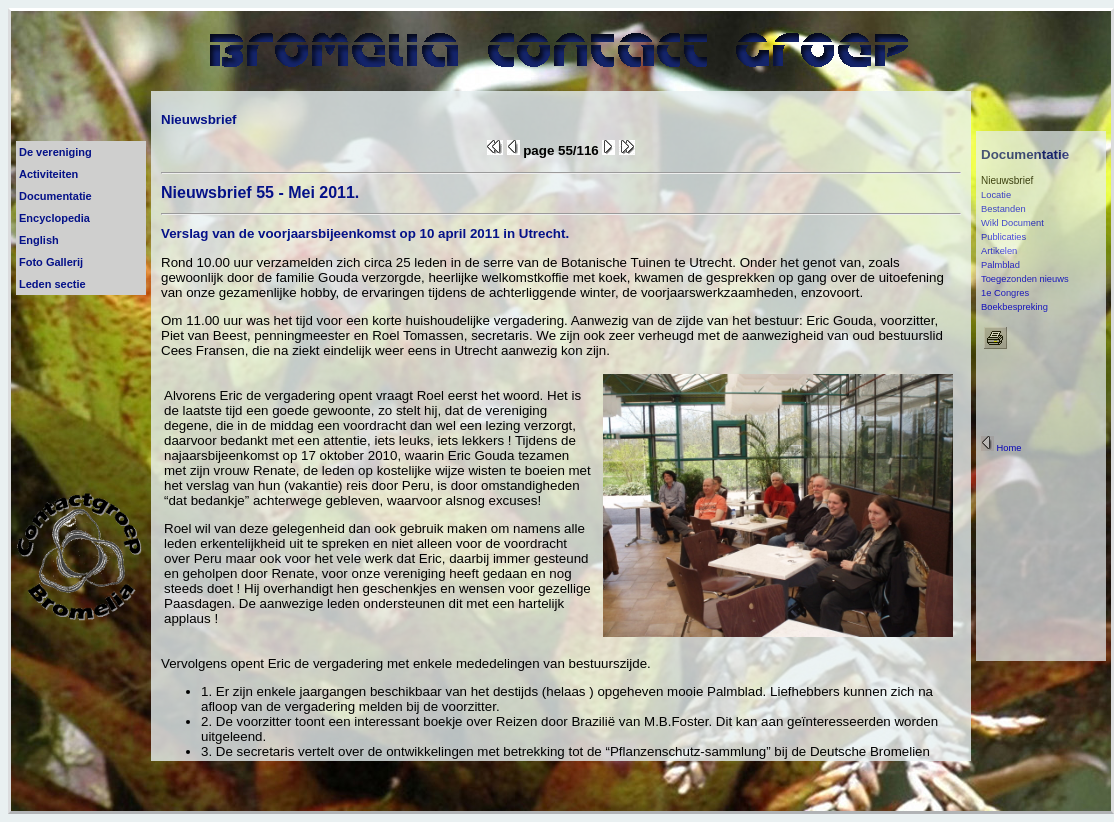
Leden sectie (52, 284)
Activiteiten (48, 174)
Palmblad (1000, 265)
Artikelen (999, 251)
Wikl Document (1012, 223)
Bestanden (1003, 209)
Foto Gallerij (51, 262)
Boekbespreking (1014, 307)
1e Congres (1005, 293)
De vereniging (55, 152)
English (39, 240)
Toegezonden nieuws (1025, 279)
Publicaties (1003, 237)
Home (1001, 448)
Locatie (996, 195)
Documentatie (55, 196)
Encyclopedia (54, 218)
